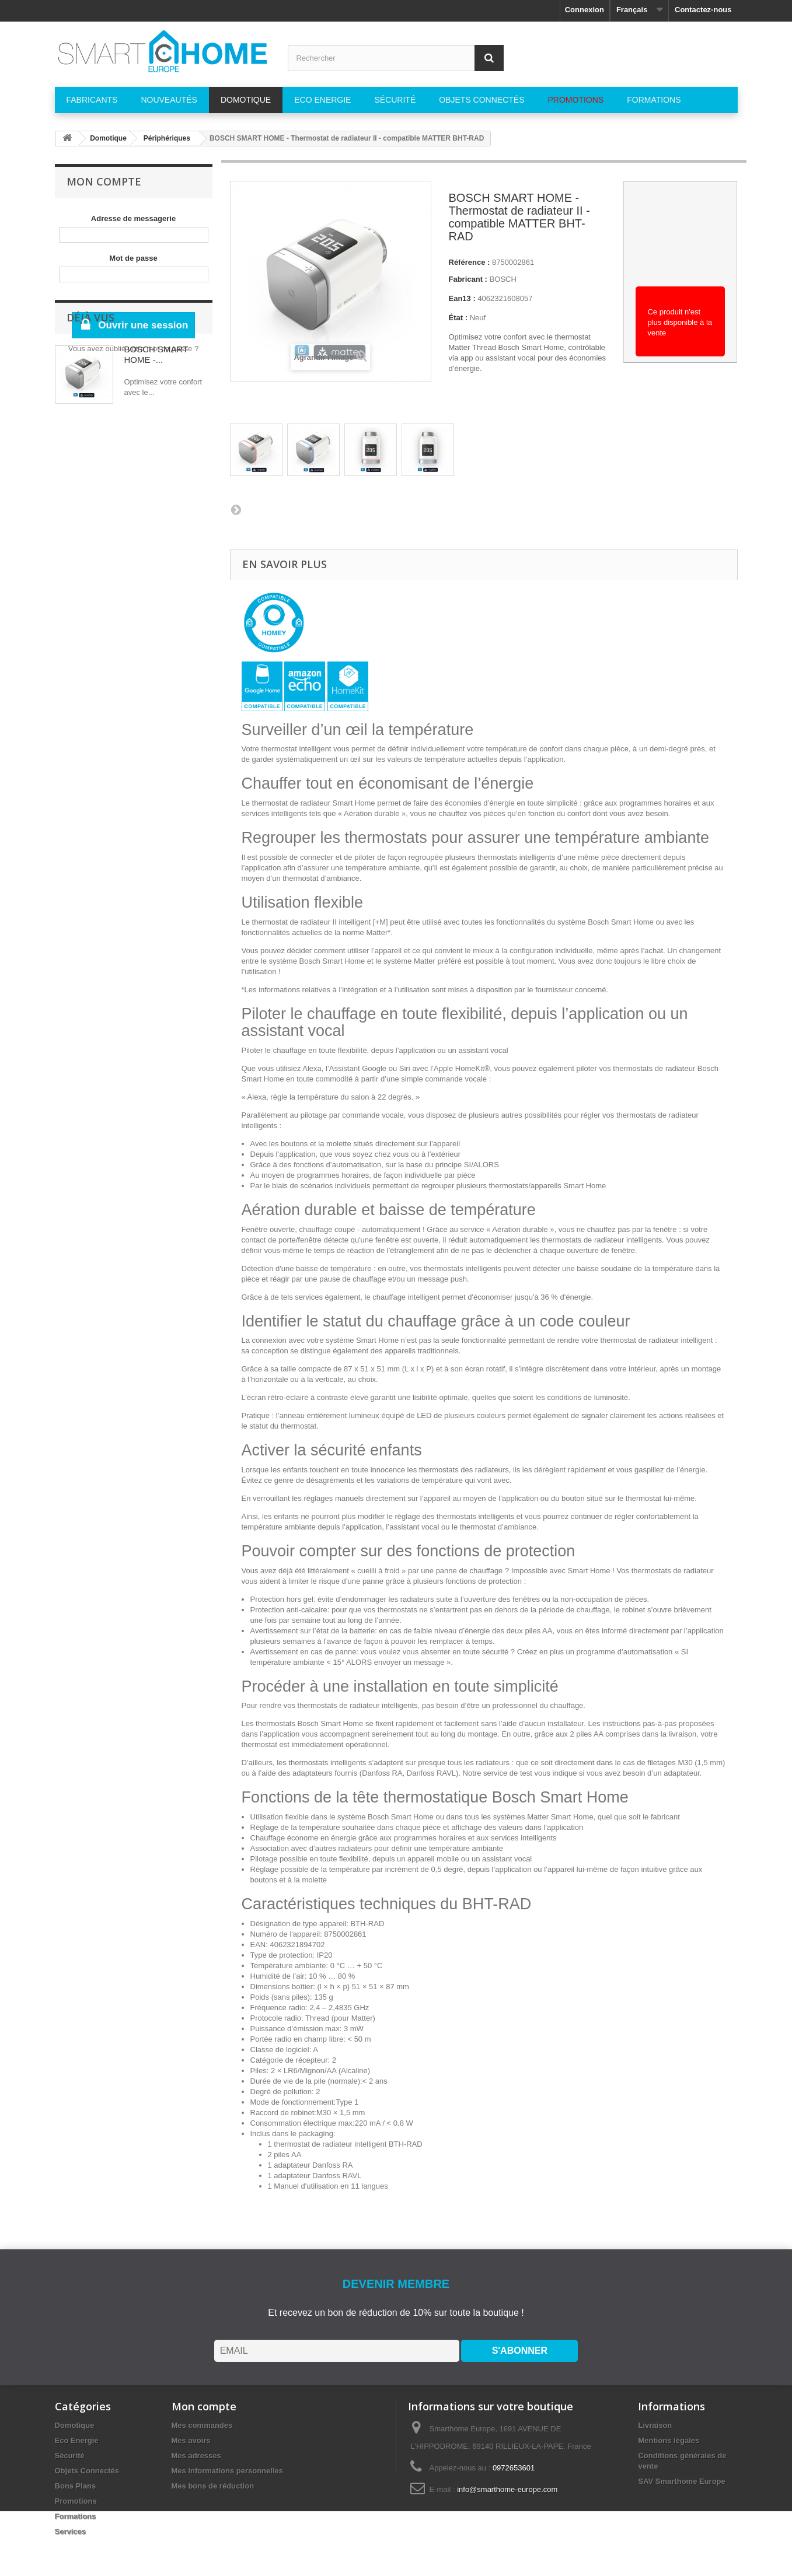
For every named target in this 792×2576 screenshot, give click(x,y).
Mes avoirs (191, 2440)
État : (458, 317)
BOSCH (503, 279)
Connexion (584, 9)
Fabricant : (468, 279)
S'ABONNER (519, 2351)
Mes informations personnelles (227, 2470)
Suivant (236, 509)
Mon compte (104, 181)
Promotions (76, 2501)
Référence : (469, 262)
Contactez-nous (703, 9)
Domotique (75, 2425)
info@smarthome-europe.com (507, 2489)
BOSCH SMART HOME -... (156, 430)
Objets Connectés (87, 2470)
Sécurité (70, 2455)
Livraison (655, 2425)
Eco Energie (77, 2440)
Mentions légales (668, 2440)
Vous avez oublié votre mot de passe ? (133, 348)
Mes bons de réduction (213, 2486)
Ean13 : (462, 298)
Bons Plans (75, 2486)
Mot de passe (133, 258)
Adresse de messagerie (133, 218)
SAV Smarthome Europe (681, 2481)
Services (70, 2531)
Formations (75, 2516)
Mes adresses (196, 2455)
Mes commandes (202, 2425)
